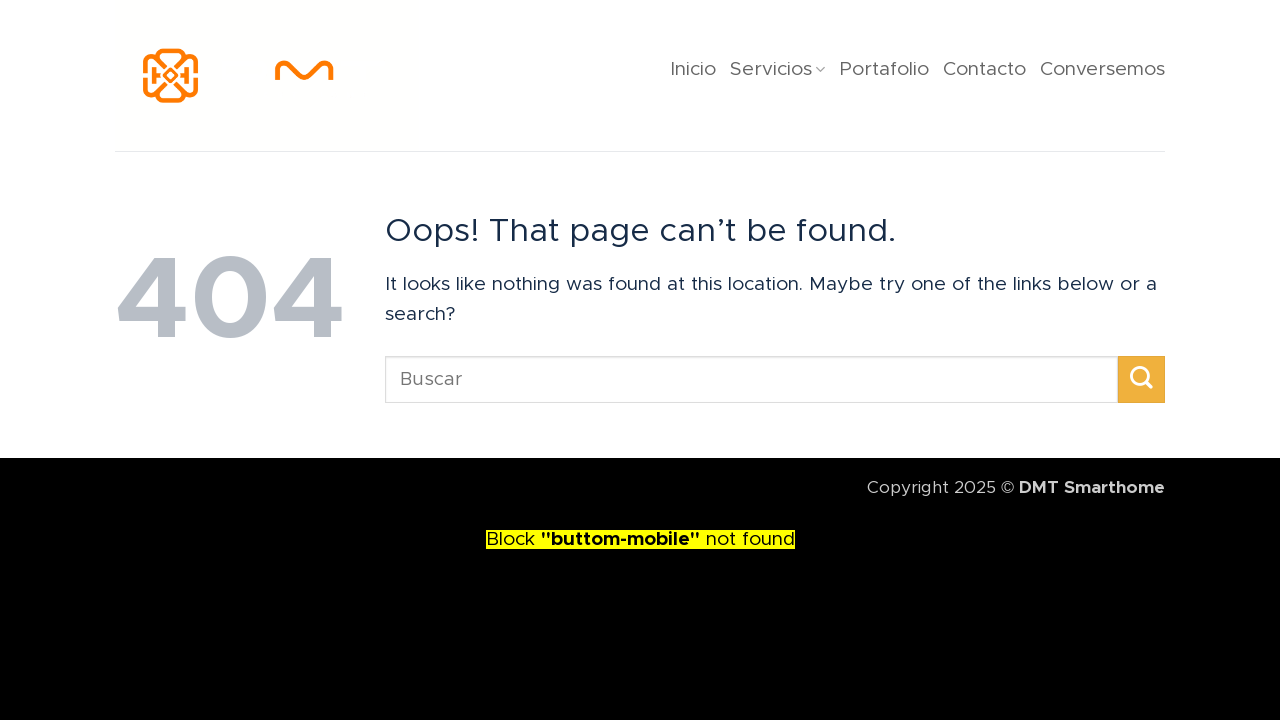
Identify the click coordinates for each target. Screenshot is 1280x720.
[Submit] (1141, 379)
